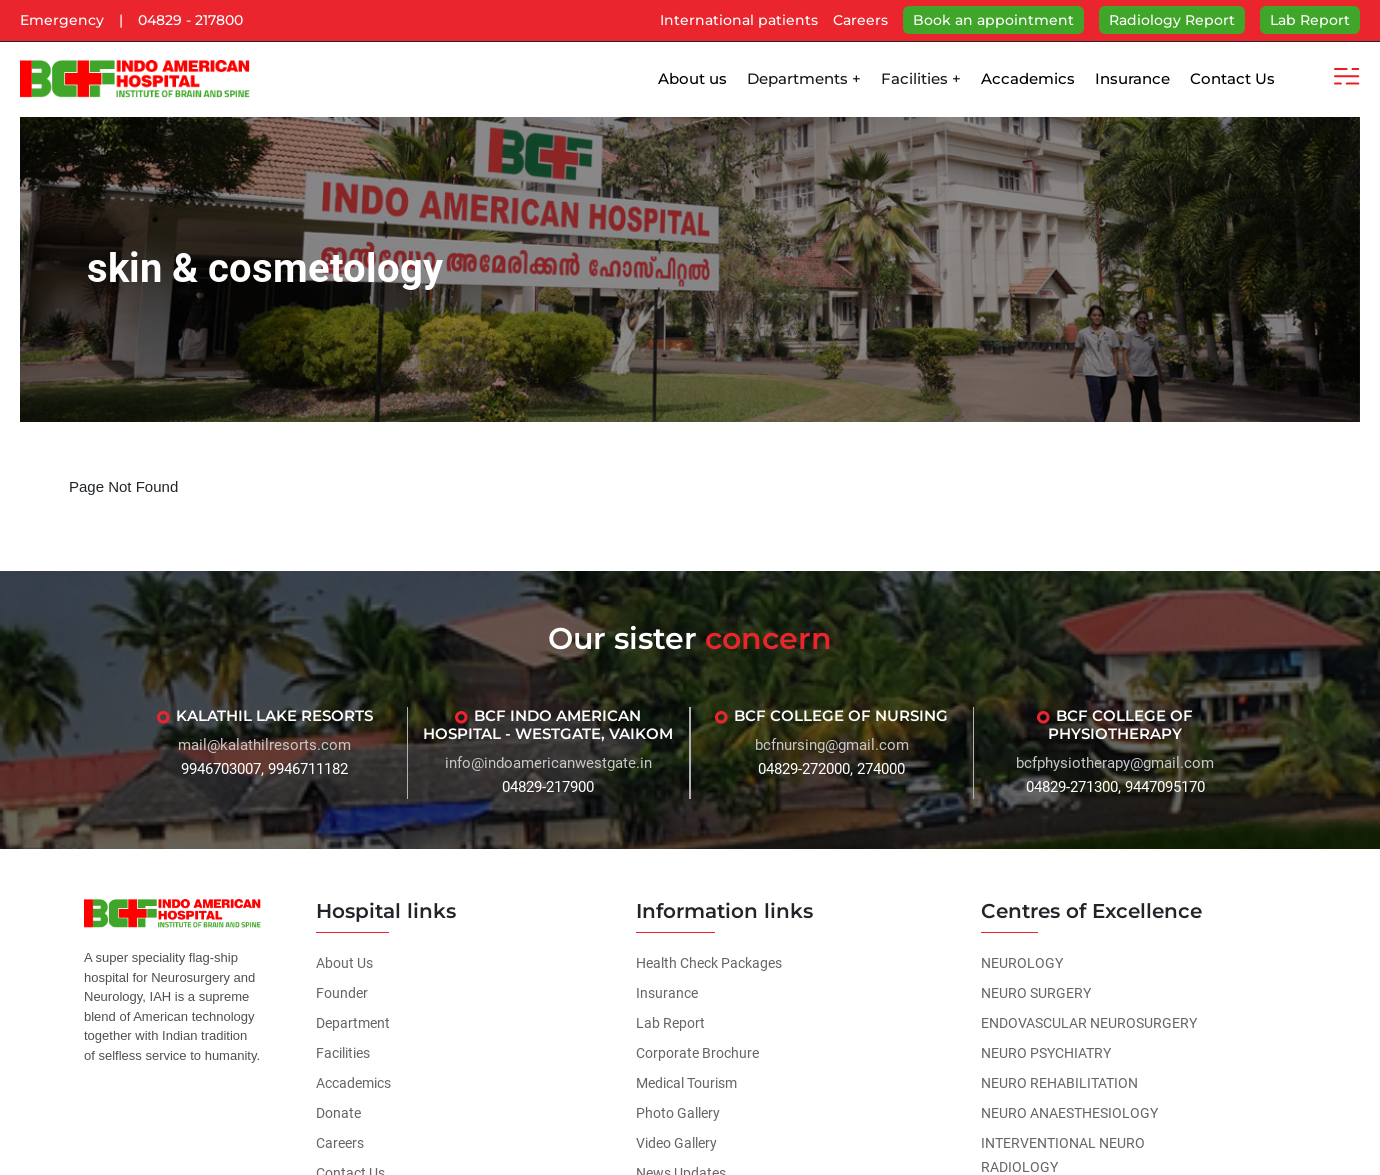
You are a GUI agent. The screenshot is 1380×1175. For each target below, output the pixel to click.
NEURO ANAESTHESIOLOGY (1069, 1113)
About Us (344, 963)
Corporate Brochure (697, 1053)
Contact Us (1232, 78)
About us (692, 78)
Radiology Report (1172, 20)
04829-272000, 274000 (831, 769)
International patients (739, 20)
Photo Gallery (678, 1113)
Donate (338, 1113)
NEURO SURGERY (1036, 993)
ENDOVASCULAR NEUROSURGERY (1089, 1023)
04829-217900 (548, 787)
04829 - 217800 (190, 20)
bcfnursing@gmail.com (832, 745)
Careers (860, 20)
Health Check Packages (709, 963)
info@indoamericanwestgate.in (548, 763)
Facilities (343, 1053)
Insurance (1132, 78)
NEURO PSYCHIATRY (1046, 1053)
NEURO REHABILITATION (1059, 1083)
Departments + (804, 78)
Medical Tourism (686, 1083)
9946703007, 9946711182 (264, 769)
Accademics (1028, 78)
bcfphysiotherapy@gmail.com (1115, 763)
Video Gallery (676, 1143)
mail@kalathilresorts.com (264, 745)
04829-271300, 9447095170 (1115, 787)
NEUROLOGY (1022, 963)
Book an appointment (993, 20)
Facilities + (921, 78)
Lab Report (1310, 20)
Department (353, 1023)
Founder (342, 993)
